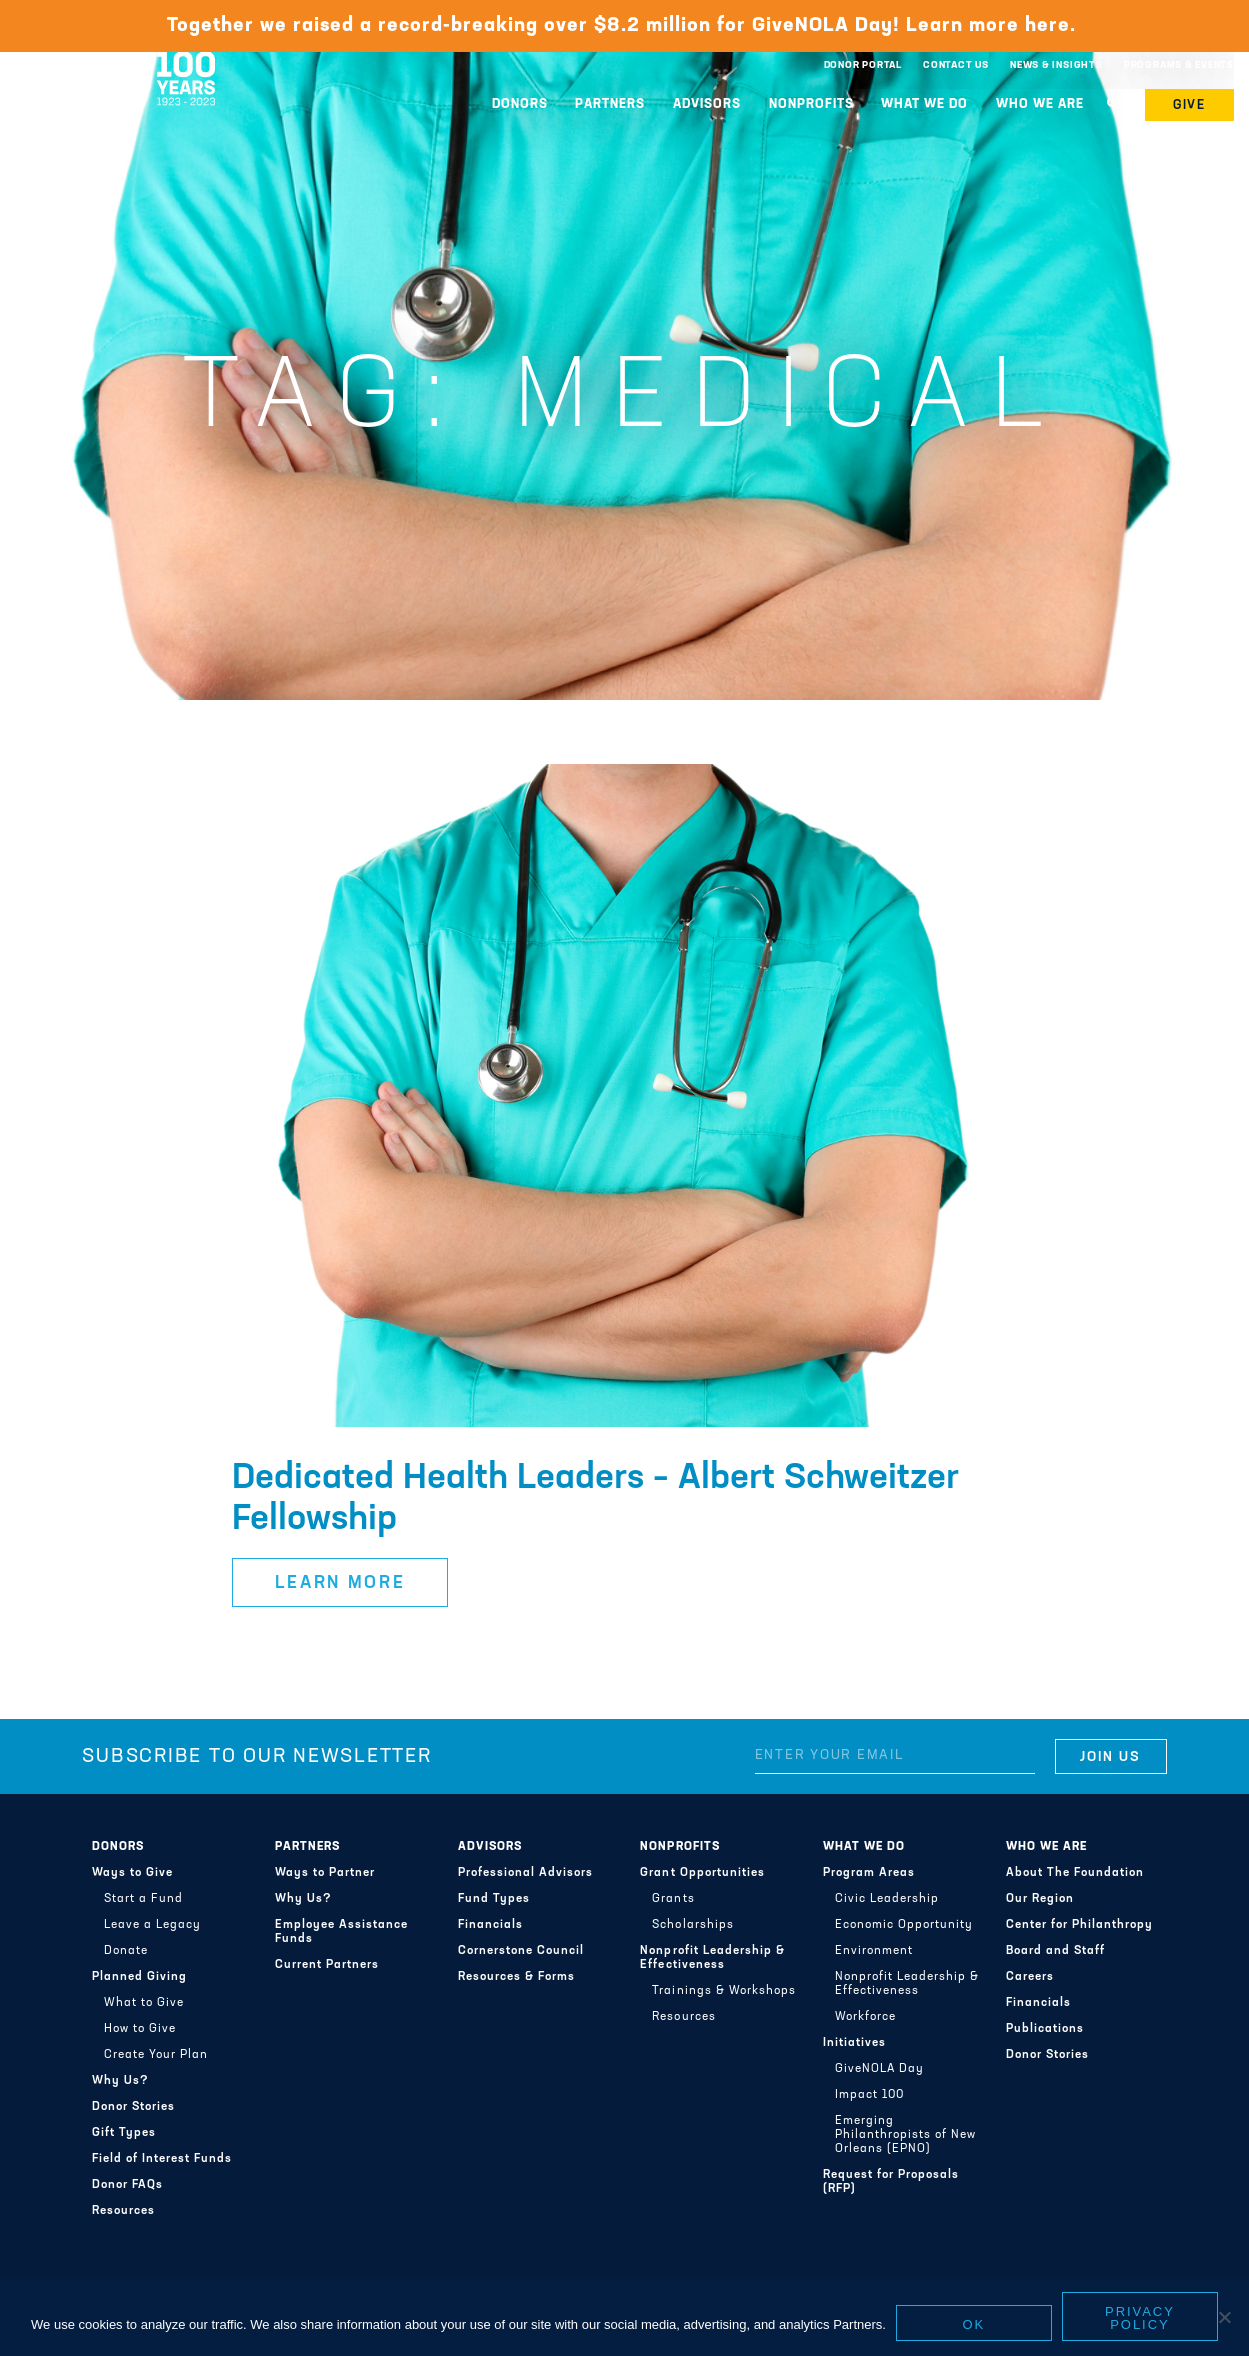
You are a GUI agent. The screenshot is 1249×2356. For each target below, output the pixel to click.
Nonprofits (811, 104)
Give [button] (1190, 105)
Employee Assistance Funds (341, 1932)
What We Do (924, 104)
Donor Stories (133, 2107)
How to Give (140, 2029)
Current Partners (327, 1965)
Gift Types (124, 2133)
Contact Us (956, 65)
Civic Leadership (887, 1899)
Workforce (865, 2017)
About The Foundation (1075, 1873)
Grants (673, 1899)
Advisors (707, 104)
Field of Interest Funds (162, 2159)
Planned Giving (139, 1977)
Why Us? (120, 2081)
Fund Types (494, 1899)
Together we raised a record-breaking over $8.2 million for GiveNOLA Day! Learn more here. (624, 26)
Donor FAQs (127, 2185)
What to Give (144, 2003)
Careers (1030, 1977)
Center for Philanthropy (1079, 1925)
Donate (126, 1951)
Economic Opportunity (904, 1925)
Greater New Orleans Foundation (115, 61)
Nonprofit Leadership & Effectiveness (712, 1958)
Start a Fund (143, 1899)
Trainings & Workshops (723, 1991)
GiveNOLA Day (879, 2069)
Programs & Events (1179, 65)
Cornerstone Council (521, 1951)
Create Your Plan (156, 2055)
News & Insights (1056, 65)
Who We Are (1040, 104)
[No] (1224, 2317)
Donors (520, 104)
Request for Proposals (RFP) (891, 2182)
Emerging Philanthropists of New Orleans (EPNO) (905, 2135)
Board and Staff (1055, 1951)
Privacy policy (1140, 2318)
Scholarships (692, 1925)
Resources (123, 2211)
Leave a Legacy (152, 1925)
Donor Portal (863, 65)
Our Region (1040, 1899)
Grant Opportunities (702, 1873)
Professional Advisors (525, 1873)
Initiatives (854, 2043)
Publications (1045, 2029)
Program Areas (869, 1873)
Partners (610, 104)
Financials (490, 1925)
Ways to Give (132, 1873)
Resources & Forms (516, 1977)
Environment (874, 1951)
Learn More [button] (340, 1583)
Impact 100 (869, 2095)
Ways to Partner (325, 1873)
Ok (974, 2324)
